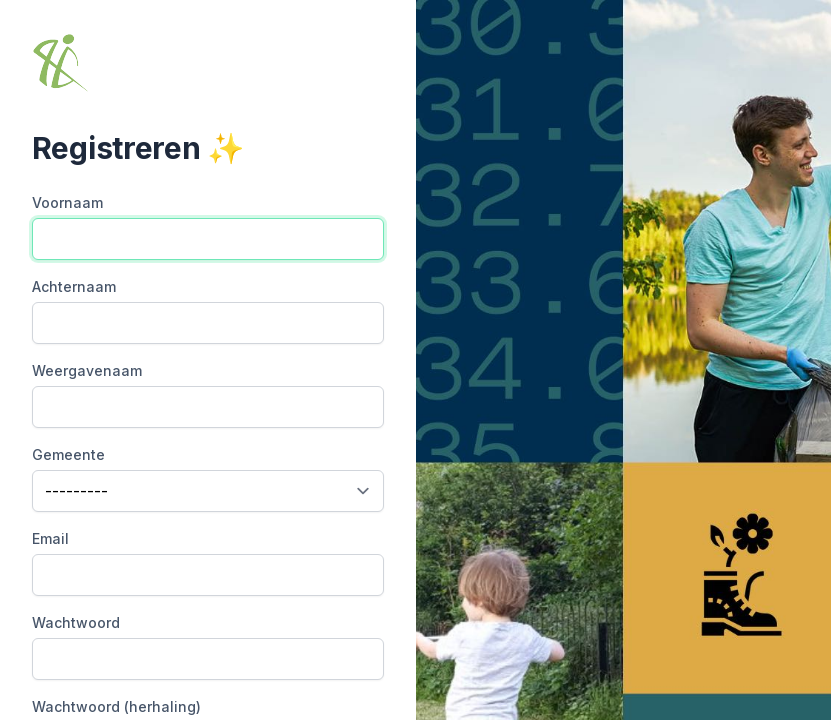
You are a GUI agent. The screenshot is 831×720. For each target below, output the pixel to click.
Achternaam (74, 286)
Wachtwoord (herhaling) (116, 706)
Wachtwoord (76, 622)
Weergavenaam (87, 370)
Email (50, 538)
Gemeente (68, 454)
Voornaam (67, 202)
